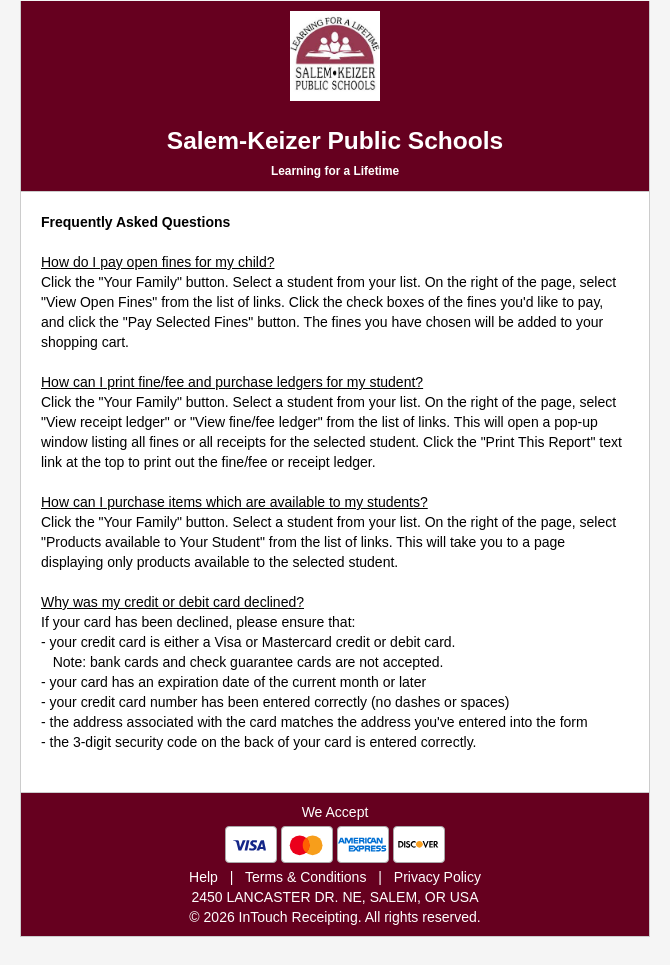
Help (203, 877)
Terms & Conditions (305, 877)
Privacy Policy (437, 877)
